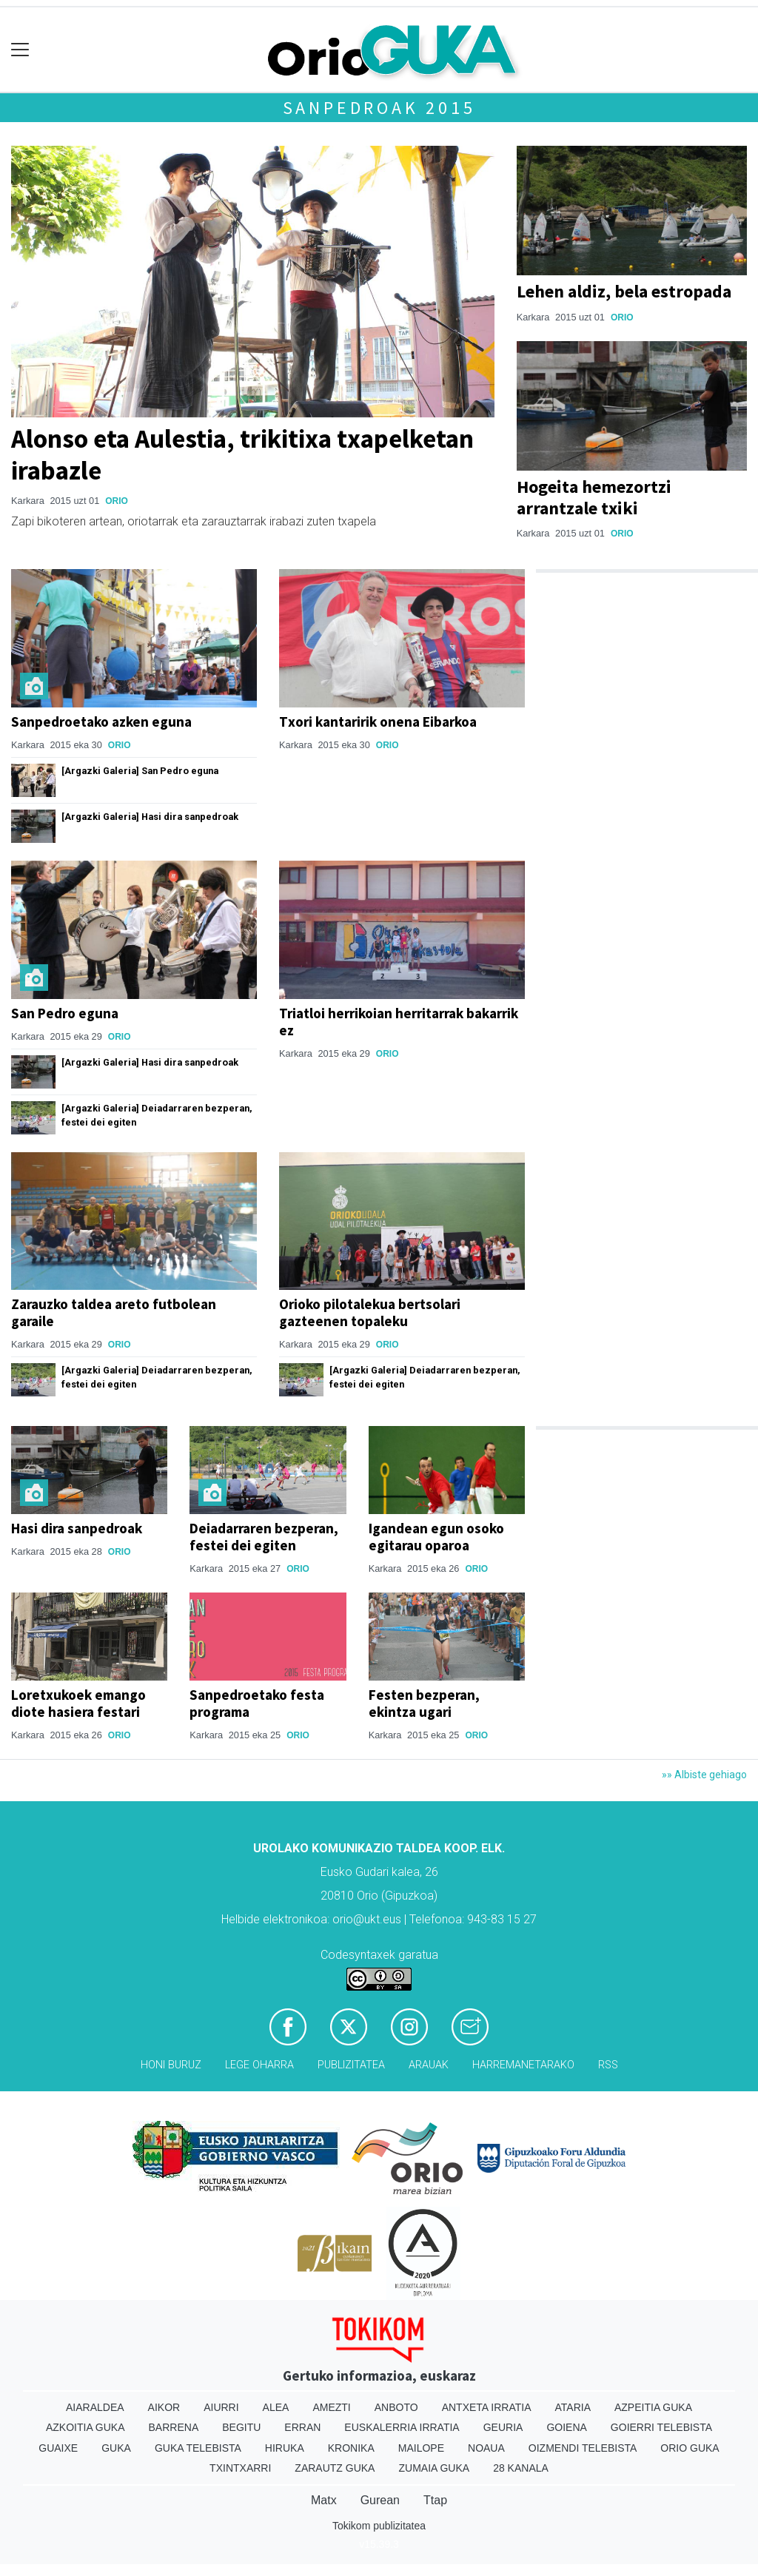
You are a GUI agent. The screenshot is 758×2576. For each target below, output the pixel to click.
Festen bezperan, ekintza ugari (424, 1703)
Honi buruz (171, 2065)
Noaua (486, 2448)
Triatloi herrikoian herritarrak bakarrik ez (398, 1021)
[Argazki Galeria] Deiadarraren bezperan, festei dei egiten (156, 1115)
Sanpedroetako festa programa (257, 1703)
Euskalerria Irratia (401, 2427)
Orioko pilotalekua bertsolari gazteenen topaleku (369, 1312)
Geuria (503, 2427)
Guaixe (58, 2448)
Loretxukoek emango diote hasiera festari (78, 1703)
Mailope (421, 2448)
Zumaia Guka (433, 2468)
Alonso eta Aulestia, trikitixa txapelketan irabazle (242, 454)
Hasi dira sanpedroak (76, 1528)
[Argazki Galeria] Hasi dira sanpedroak (149, 816)
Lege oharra (259, 2065)
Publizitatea (351, 2065)
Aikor (164, 2407)
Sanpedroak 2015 (379, 107)
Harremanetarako (523, 2065)
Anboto (396, 2407)
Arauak (429, 2065)
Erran (302, 2427)
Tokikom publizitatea (379, 2526)
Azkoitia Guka (85, 2427)
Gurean (380, 2500)
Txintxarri (240, 2468)
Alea (276, 2407)
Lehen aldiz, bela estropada (624, 291)
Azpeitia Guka (653, 2407)
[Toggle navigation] (20, 50)
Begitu (241, 2427)
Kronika (351, 2448)
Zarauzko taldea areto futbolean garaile (113, 1312)
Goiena (566, 2427)
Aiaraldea (95, 2407)
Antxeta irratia (486, 2407)
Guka (116, 2448)
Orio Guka (689, 2448)
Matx (324, 2500)
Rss (608, 2065)
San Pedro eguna (64, 1013)
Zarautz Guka (335, 2468)
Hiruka (284, 2448)
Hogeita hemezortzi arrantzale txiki (594, 497)
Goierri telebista (661, 2427)
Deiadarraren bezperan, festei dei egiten (264, 1536)
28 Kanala (521, 2468)
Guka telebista (198, 2448)
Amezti (331, 2407)
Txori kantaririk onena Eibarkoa (378, 721)
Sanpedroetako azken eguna (101, 721)
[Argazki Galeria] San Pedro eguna (139, 770)
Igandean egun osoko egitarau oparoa (436, 1536)
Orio (116, 501)
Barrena (174, 2427)
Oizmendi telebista (583, 2448)
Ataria (572, 2407)
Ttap (435, 2500)
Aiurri (221, 2407)
